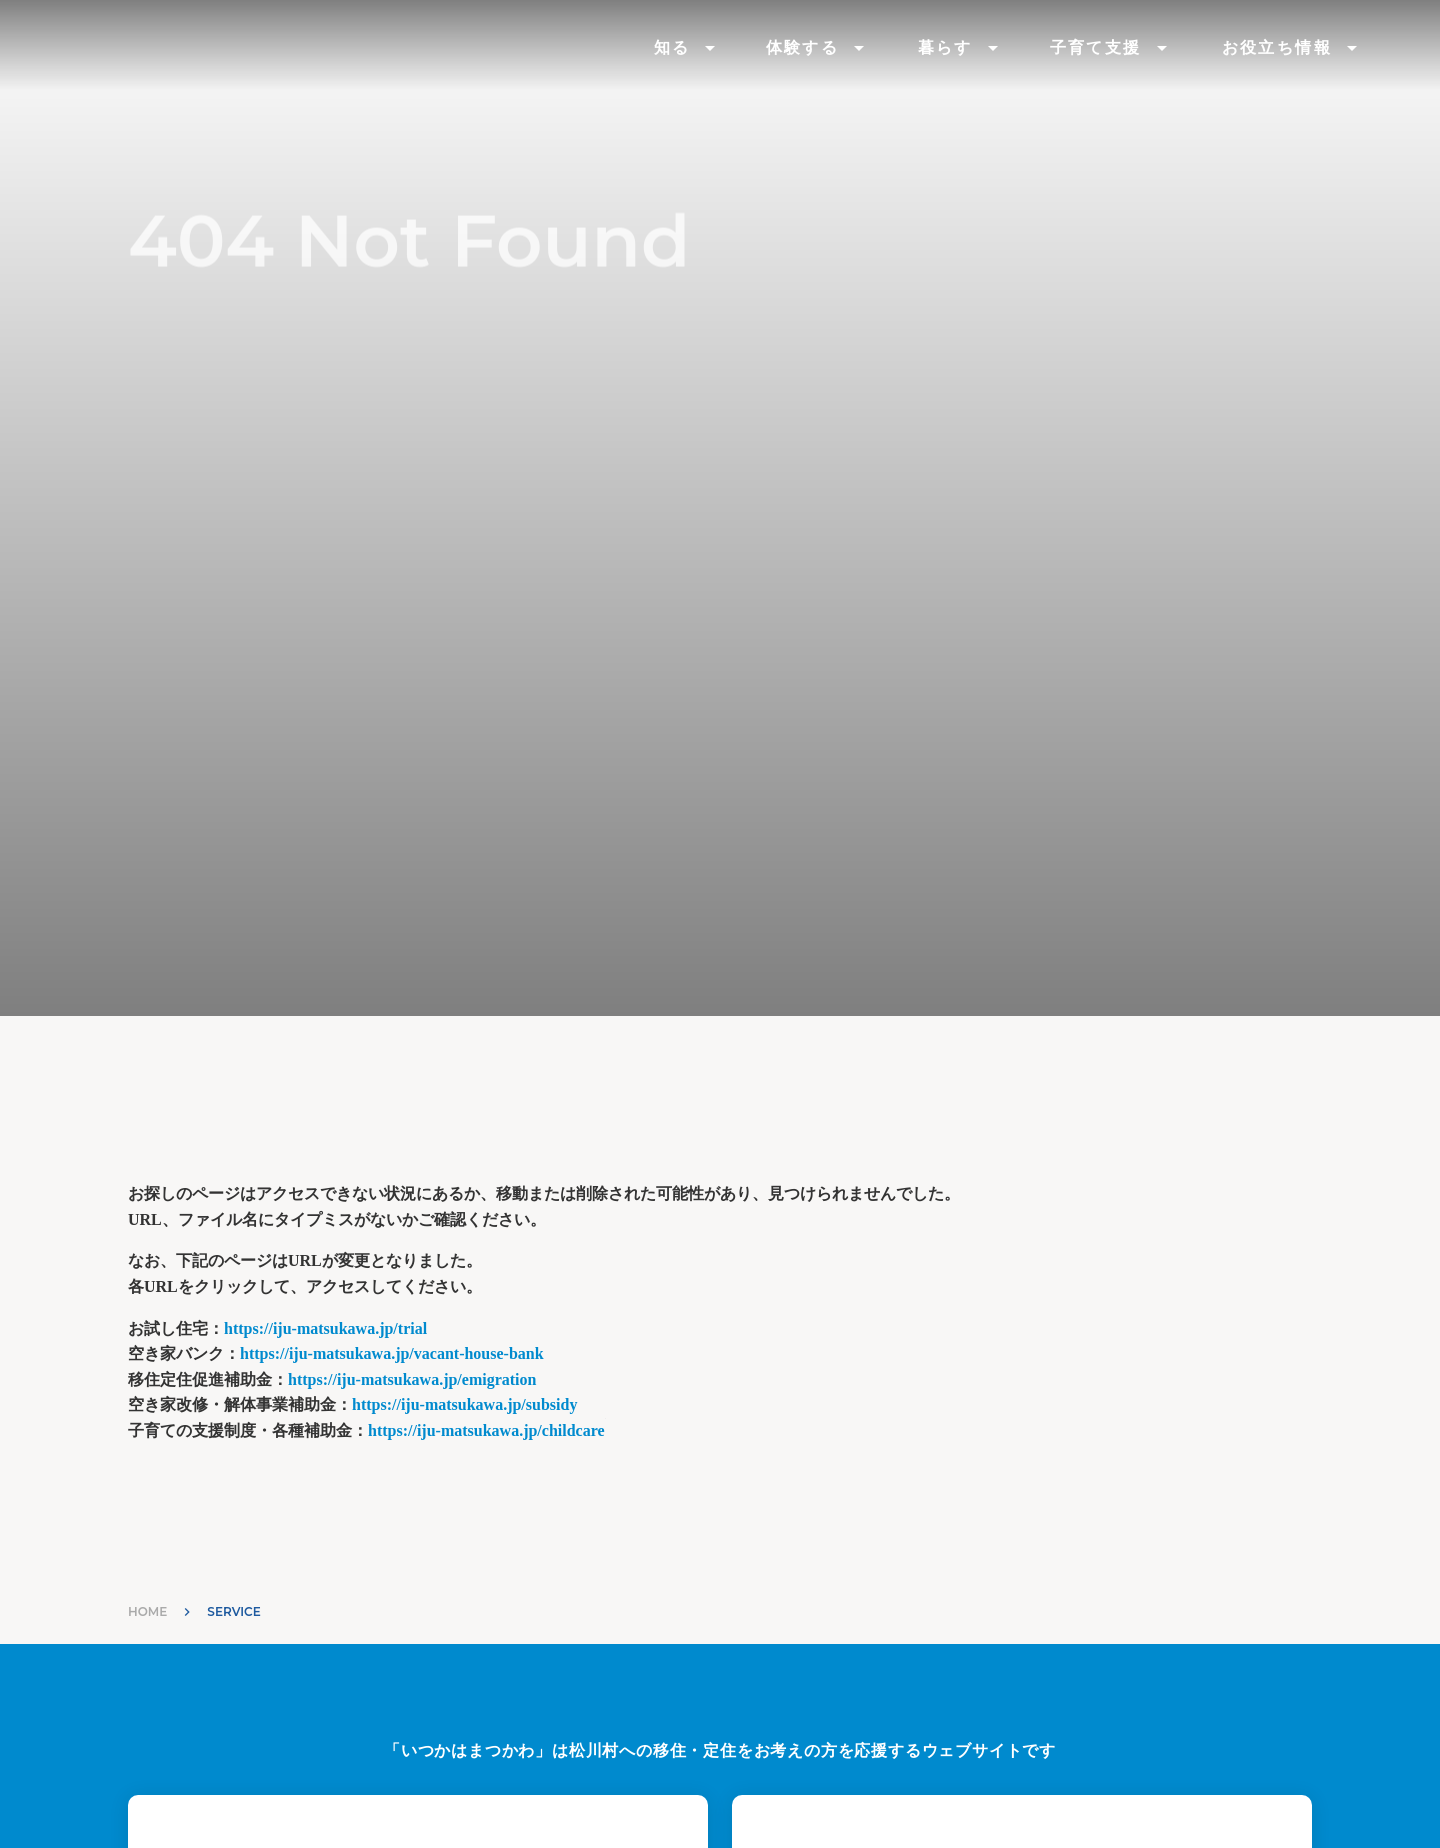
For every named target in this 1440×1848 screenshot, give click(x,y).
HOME (147, 1611)
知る (672, 47)
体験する (803, 47)
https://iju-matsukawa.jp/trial (325, 1328)
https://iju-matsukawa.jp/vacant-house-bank (392, 1353)
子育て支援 (1096, 47)
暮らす (945, 47)
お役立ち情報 (1277, 47)
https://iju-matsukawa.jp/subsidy (464, 1404)
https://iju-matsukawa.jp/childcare (486, 1430)
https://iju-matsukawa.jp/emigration (412, 1379)
